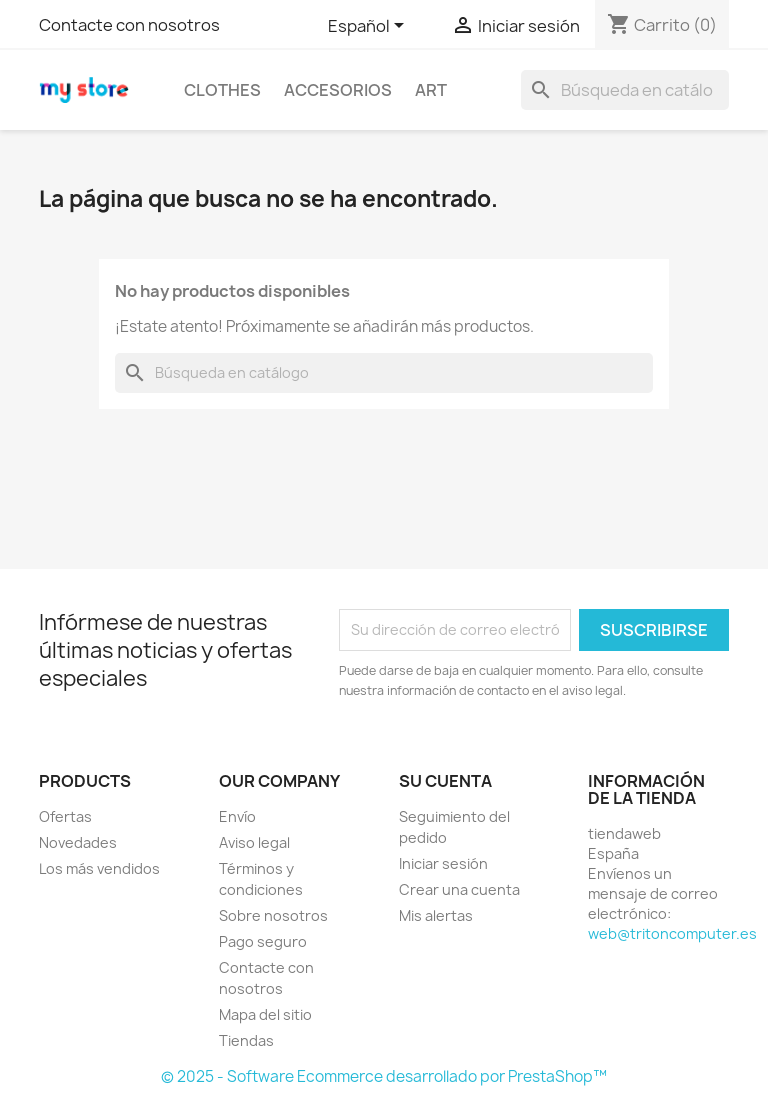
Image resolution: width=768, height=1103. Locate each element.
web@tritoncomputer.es (672, 933)
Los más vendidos (99, 868)
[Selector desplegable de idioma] (369, 27)
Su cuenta (445, 781)
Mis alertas (436, 915)
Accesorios (338, 90)
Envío (237, 816)
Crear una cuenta (459, 889)
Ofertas (65, 816)
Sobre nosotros (273, 915)
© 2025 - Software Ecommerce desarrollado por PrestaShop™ (384, 1076)
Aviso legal (254, 842)
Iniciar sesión (443, 863)
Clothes (222, 90)
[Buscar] (625, 90)
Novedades (78, 842)
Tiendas (246, 1040)
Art (431, 90)
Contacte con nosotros (129, 25)
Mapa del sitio (265, 1014)
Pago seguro (263, 941)
